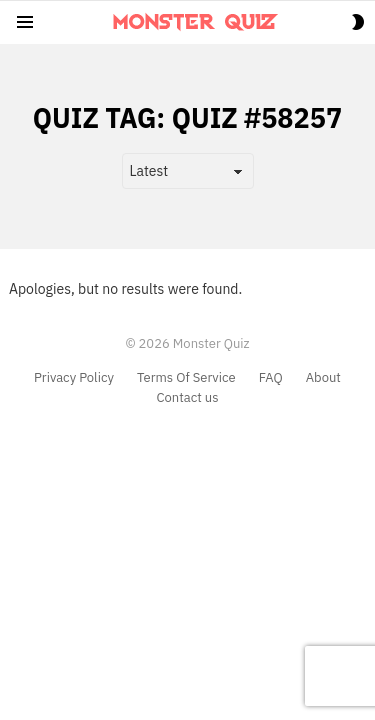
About (323, 378)
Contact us (187, 398)
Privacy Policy (74, 378)
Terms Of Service (186, 378)
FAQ (271, 378)
